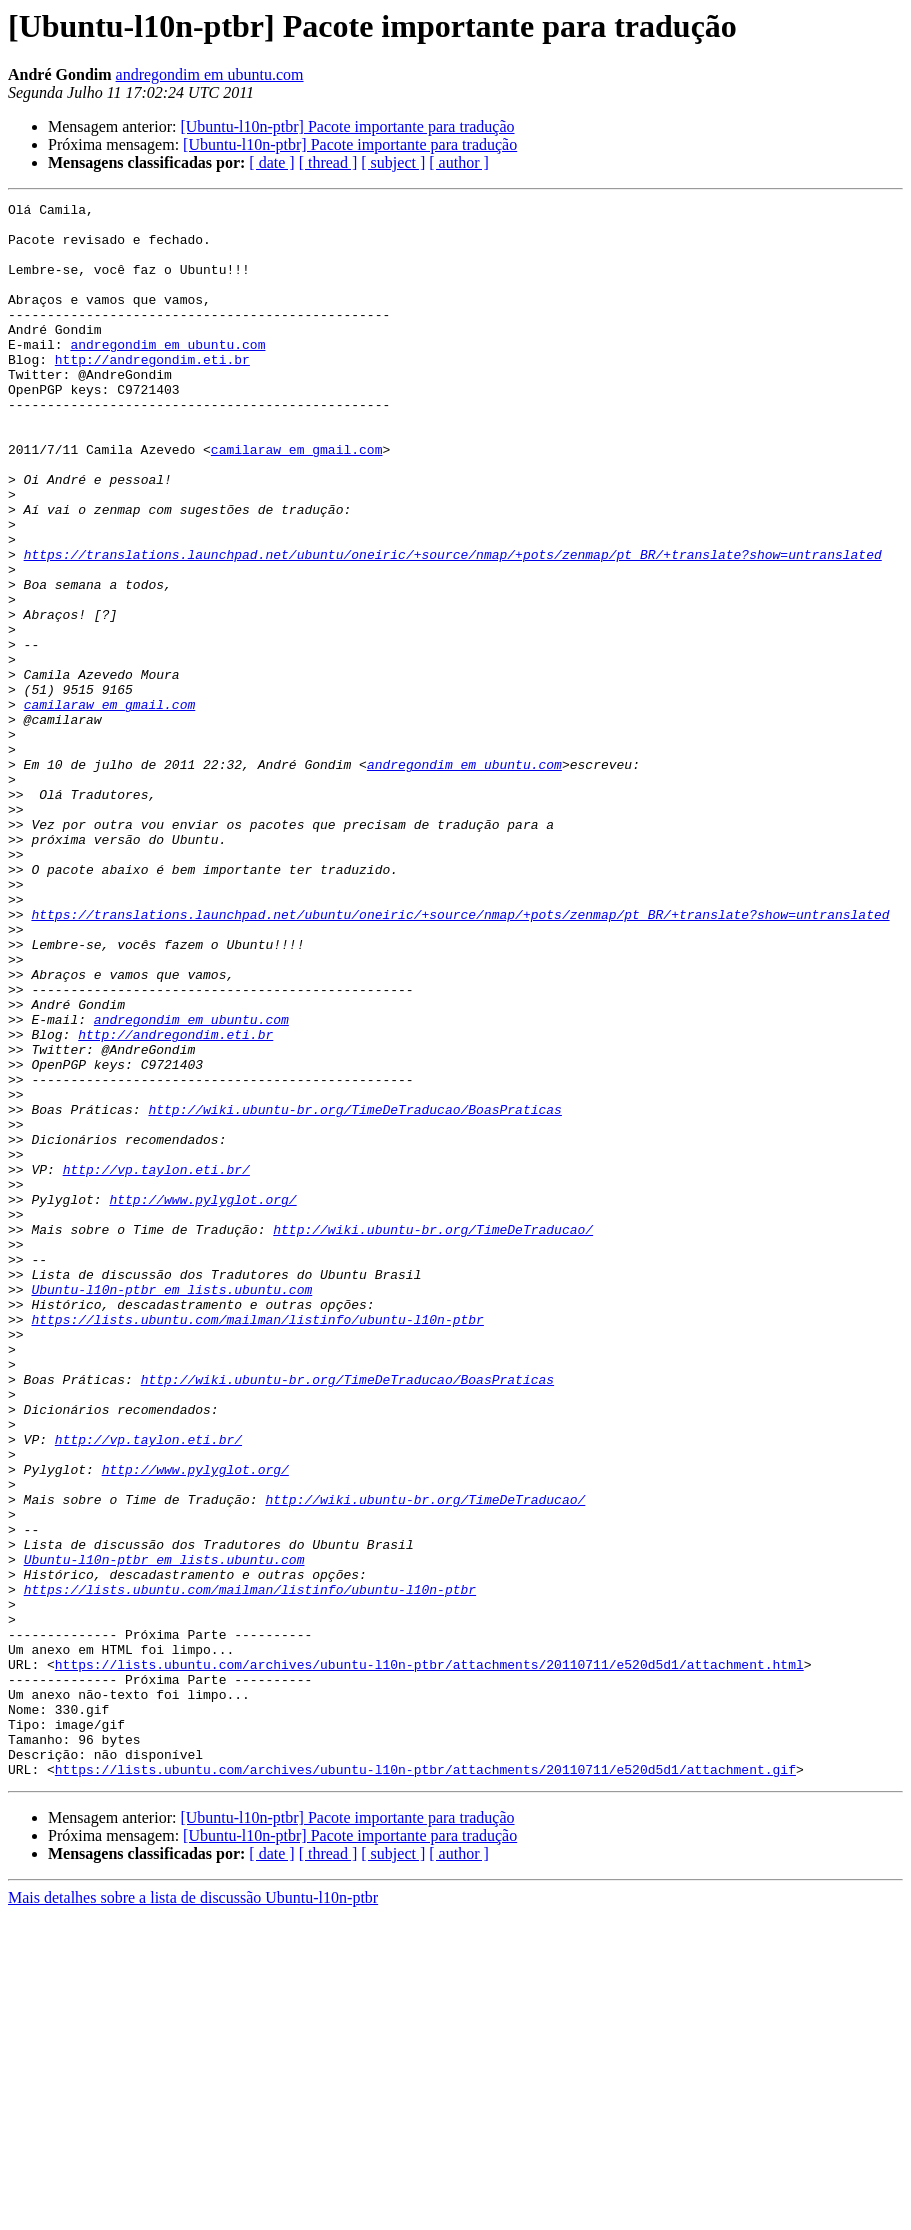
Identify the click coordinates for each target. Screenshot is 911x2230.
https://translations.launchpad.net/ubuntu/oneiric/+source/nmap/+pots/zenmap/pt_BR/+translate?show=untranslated (453, 626)
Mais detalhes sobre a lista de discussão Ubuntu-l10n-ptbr (193, 2212)
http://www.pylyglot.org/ (202, 1400)
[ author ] (459, 162)
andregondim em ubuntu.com (210, 74)
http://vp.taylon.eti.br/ (156, 1364)
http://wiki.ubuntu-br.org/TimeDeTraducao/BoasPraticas (354, 1292)
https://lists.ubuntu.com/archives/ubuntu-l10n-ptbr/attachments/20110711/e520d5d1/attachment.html (429, 1958)
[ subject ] (393, 162)
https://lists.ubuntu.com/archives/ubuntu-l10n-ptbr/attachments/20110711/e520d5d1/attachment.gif (425, 2084)
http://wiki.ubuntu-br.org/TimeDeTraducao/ (433, 1436)
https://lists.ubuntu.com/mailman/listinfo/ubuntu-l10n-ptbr (257, 1544)
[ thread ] (328, 162)
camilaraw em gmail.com (297, 500)
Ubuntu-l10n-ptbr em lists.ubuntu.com (171, 1508)
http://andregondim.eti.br (152, 392)
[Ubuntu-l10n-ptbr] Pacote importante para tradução (347, 126)
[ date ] (271, 162)
